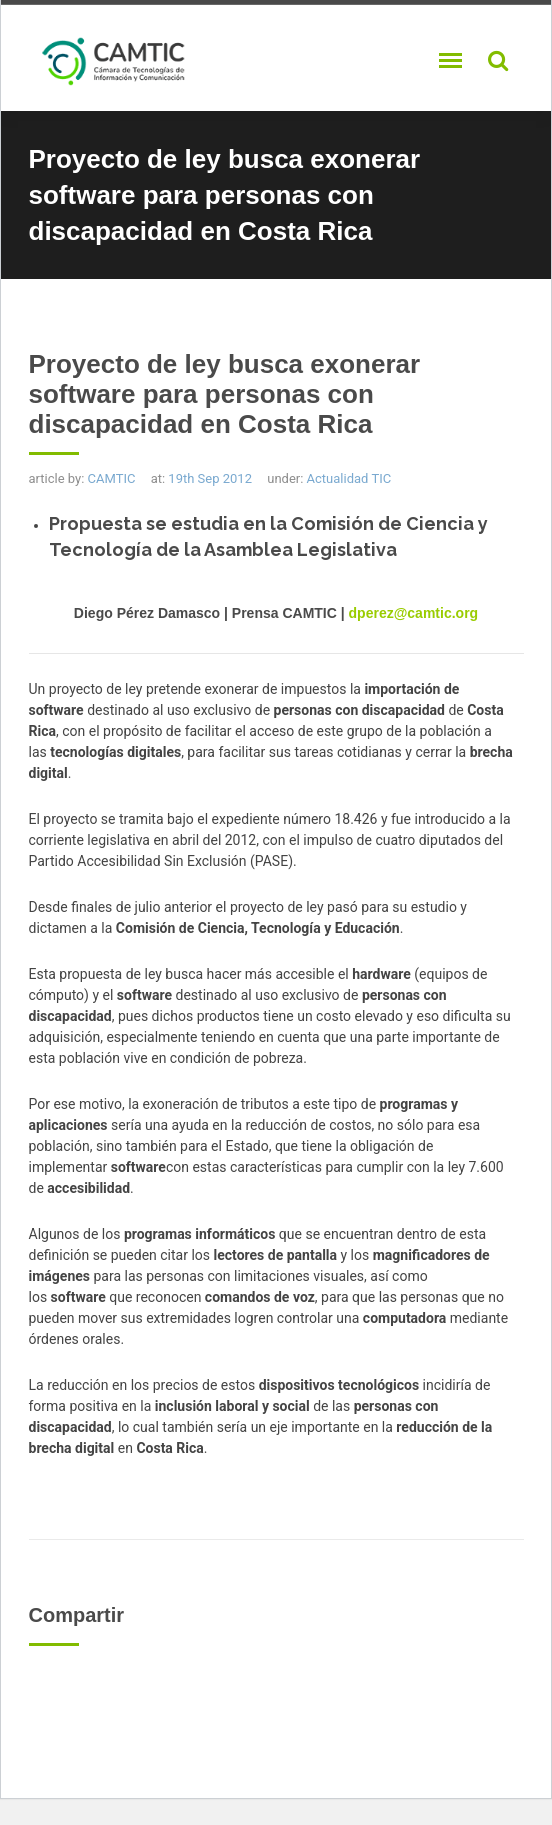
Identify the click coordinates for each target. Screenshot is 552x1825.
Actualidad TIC (349, 478)
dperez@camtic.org (414, 613)
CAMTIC (112, 478)
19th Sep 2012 (210, 478)
